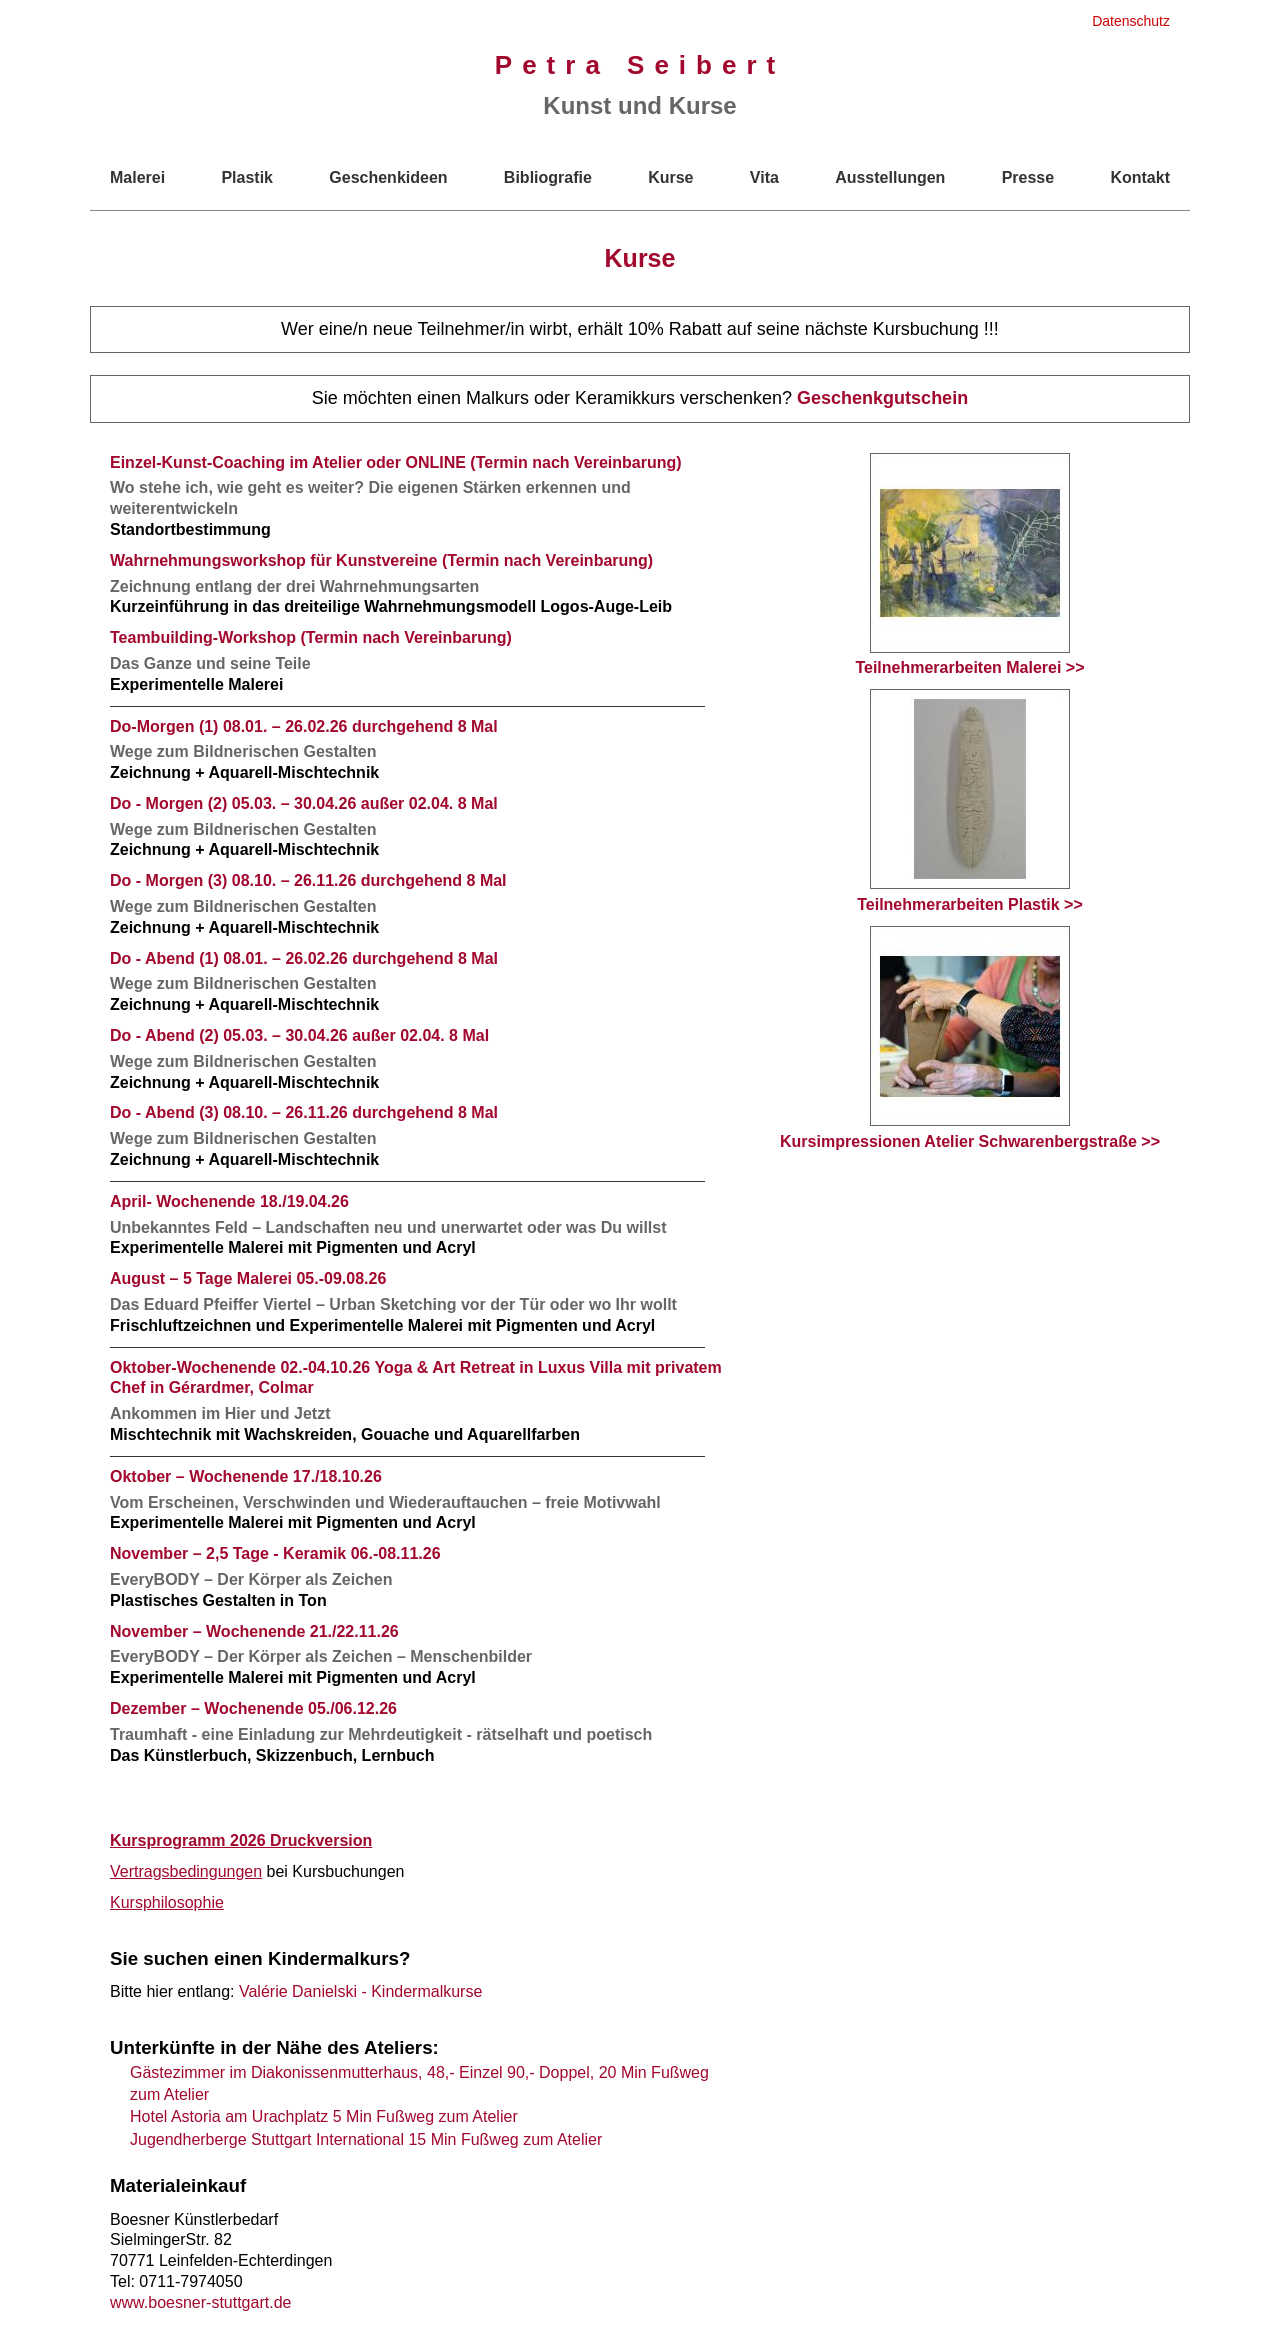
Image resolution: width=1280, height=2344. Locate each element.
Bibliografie (548, 177)
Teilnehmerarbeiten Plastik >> (970, 801)
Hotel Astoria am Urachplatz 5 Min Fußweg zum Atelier (324, 2116)
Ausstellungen (890, 177)
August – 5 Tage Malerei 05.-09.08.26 (248, 1278)
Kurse (670, 177)
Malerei (137, 177)
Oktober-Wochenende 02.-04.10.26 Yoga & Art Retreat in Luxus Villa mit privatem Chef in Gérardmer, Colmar (416, 1378)
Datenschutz (1131, 21)
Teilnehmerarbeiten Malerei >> (969, 565)
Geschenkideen (388, 177)
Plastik (247, 177)
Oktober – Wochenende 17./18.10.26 (246, 1476)
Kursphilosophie (167, 1902)
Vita (764, 177)
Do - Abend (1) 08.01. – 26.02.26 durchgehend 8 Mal (304, 958)
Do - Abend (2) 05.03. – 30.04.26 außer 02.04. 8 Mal (299, 1035)
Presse (1028, 177)
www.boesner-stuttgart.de (200, 2302)
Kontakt (1140, 177)
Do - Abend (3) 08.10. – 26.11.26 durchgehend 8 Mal (304, 1112)
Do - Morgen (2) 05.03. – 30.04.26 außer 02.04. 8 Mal (304, 803)
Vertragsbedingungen (186, 1871)
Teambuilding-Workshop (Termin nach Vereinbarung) (311, 637)
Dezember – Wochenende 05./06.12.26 (253, 1708)
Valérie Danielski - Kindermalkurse (360, 1991)
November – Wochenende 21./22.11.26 (254, 1631)
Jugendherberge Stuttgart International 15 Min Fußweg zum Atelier (366, 2139)
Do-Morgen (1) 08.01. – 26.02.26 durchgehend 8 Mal (304, 726)
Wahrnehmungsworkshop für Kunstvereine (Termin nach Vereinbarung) (381, 560)
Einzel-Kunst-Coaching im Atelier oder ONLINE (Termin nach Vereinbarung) (396, 462)
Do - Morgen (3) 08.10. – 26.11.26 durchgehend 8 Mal (308, 880)
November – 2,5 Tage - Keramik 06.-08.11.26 (275, 1553)
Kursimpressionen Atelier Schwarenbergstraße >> (970, 1038)
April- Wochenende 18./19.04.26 (229, 1201)
